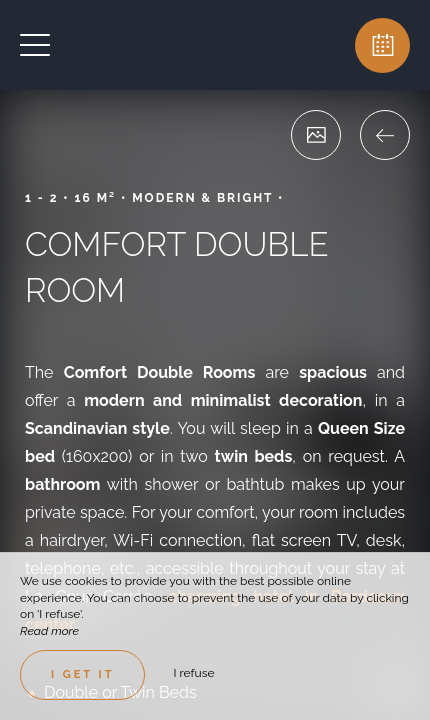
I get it (82, 674)
